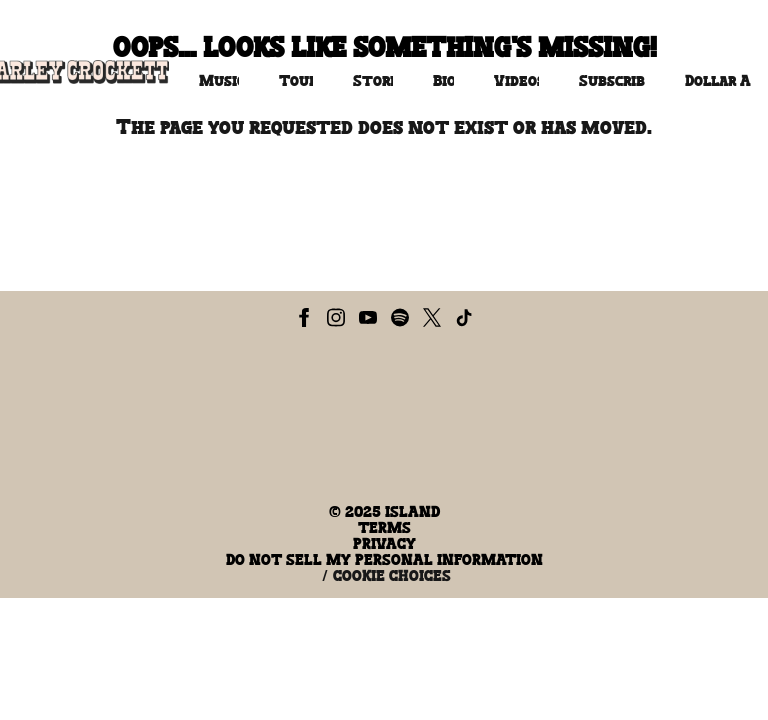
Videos (516, 81)
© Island (384, 512)
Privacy (384, 544)
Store (373, 81)
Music (219, 81)
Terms (384, 528)
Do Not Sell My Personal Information (384, 560)
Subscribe (612, 81)
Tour (295, 81)
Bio (443, 81)
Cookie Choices (392, 576)
